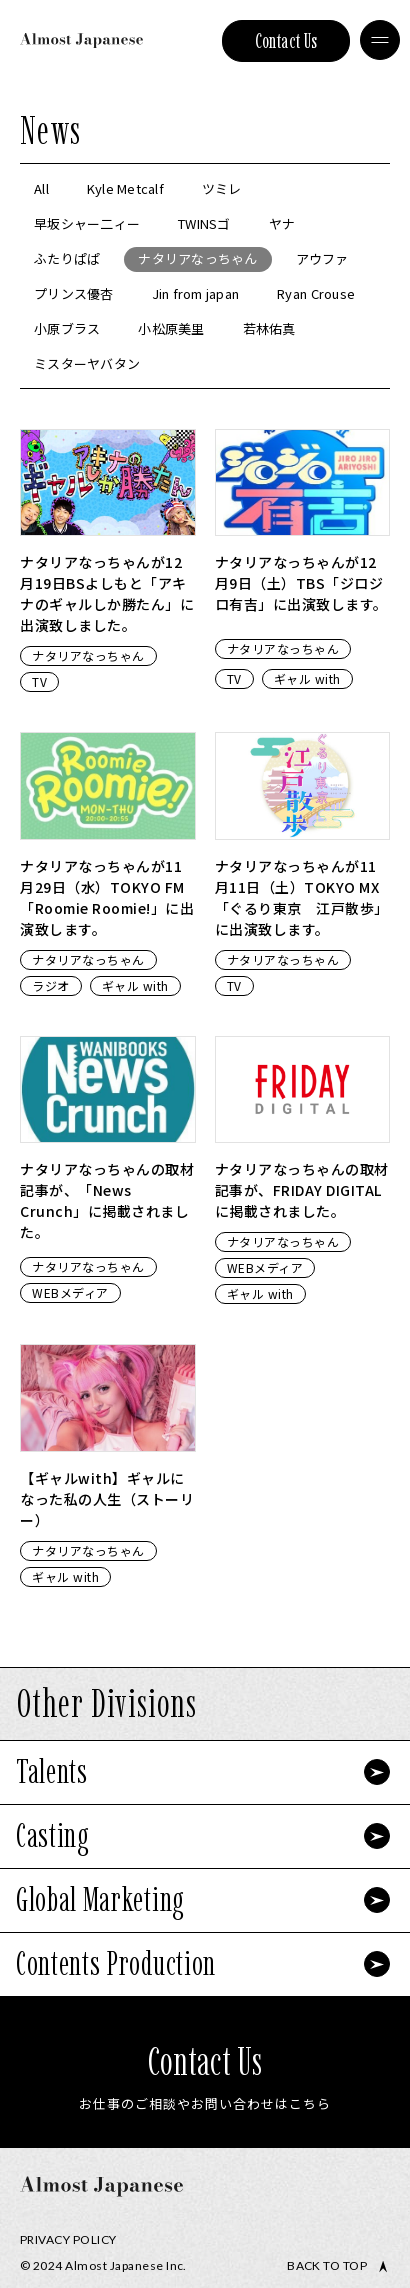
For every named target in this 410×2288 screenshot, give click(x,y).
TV (39, 681)
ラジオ (51, 985)
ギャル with (307, 678)
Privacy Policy (68, 2239)
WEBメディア (70, 1292)
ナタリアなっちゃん (88, 655)
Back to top (327, 2266)
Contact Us (286, 41)
